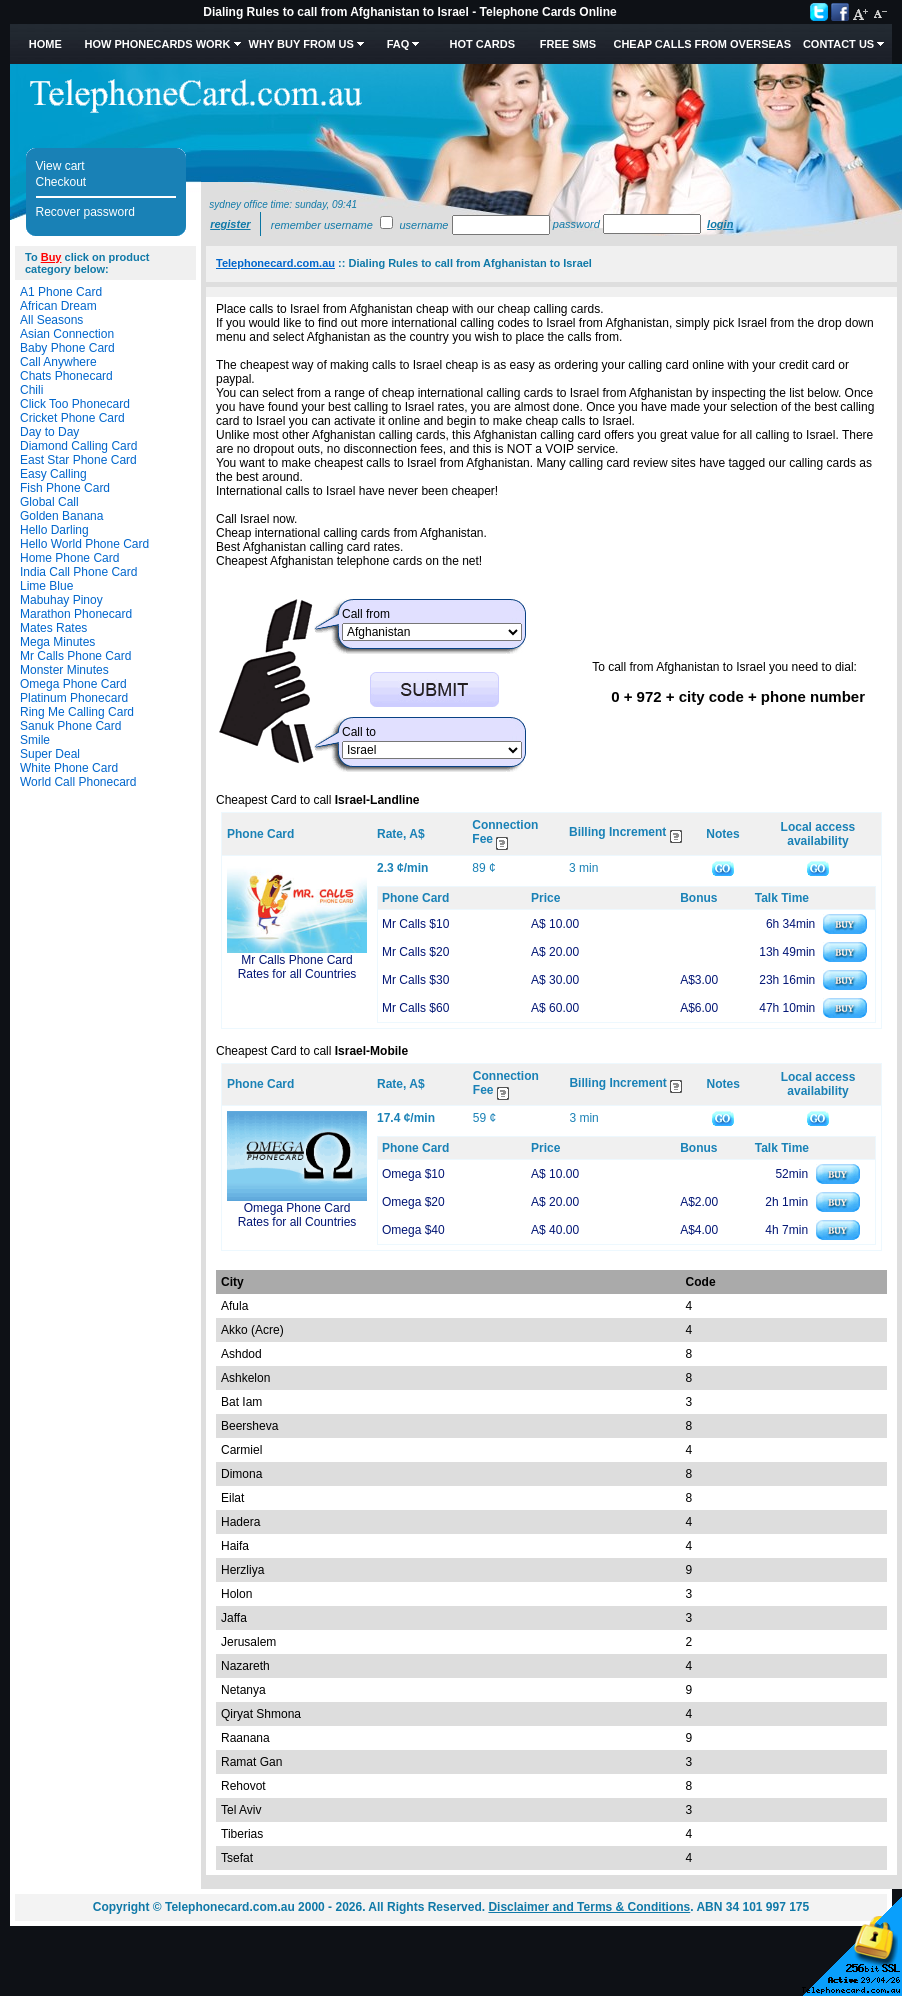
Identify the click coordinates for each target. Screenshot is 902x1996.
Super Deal (50, 754)
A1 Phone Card (61, 292)
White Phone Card (69, 768)
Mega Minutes (57, 642)
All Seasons (51, 320)
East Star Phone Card (78, 460)
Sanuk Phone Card (70, 726)
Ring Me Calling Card (77, 712)
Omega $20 (413, 1202)
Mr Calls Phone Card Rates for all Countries (297, 967)
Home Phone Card (69, 558)
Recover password (85, 212)
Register (230, 224)
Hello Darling (54, 530)
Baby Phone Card (67, 348)
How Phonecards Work (157, 44)
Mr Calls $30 (415, 980)
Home (45, 44)
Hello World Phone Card (84, 544)
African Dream (58, 306)
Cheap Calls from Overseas (702, 44)
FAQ (398, 44)
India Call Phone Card (78, 572)
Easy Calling (53, 474)
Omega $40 (413, 1230)
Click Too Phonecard (75, 404)
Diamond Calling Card (78, 446)
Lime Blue (46, 586)
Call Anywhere (58, 362)
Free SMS (568, 44)
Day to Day (49, 432)
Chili (31, 390)
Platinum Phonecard (74, 698)
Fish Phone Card (65, 488)
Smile (35, 740)
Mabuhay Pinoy (61, 600)
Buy (51, 257)
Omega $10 (413, 1174)
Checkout (61, 182)
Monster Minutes (64, 670)
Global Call (49, 502)
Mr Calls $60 (415, 1008)
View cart (60, 166)
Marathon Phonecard (76, 614)
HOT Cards (482, 44)
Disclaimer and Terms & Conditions (589, 1907)
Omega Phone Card (73, 684)
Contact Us (838, 44)
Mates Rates (53, 628)
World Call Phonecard (78, 782)
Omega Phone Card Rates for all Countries (297, 1215)
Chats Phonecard (66, 376)
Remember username (322, 225)
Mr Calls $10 (415, 924)
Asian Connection (67, 334)
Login (720, 224)
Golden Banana (61, 516)
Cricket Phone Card (72, 418)
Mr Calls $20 (415, 952)
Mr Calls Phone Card (75, 656)
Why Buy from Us (301, 44)
